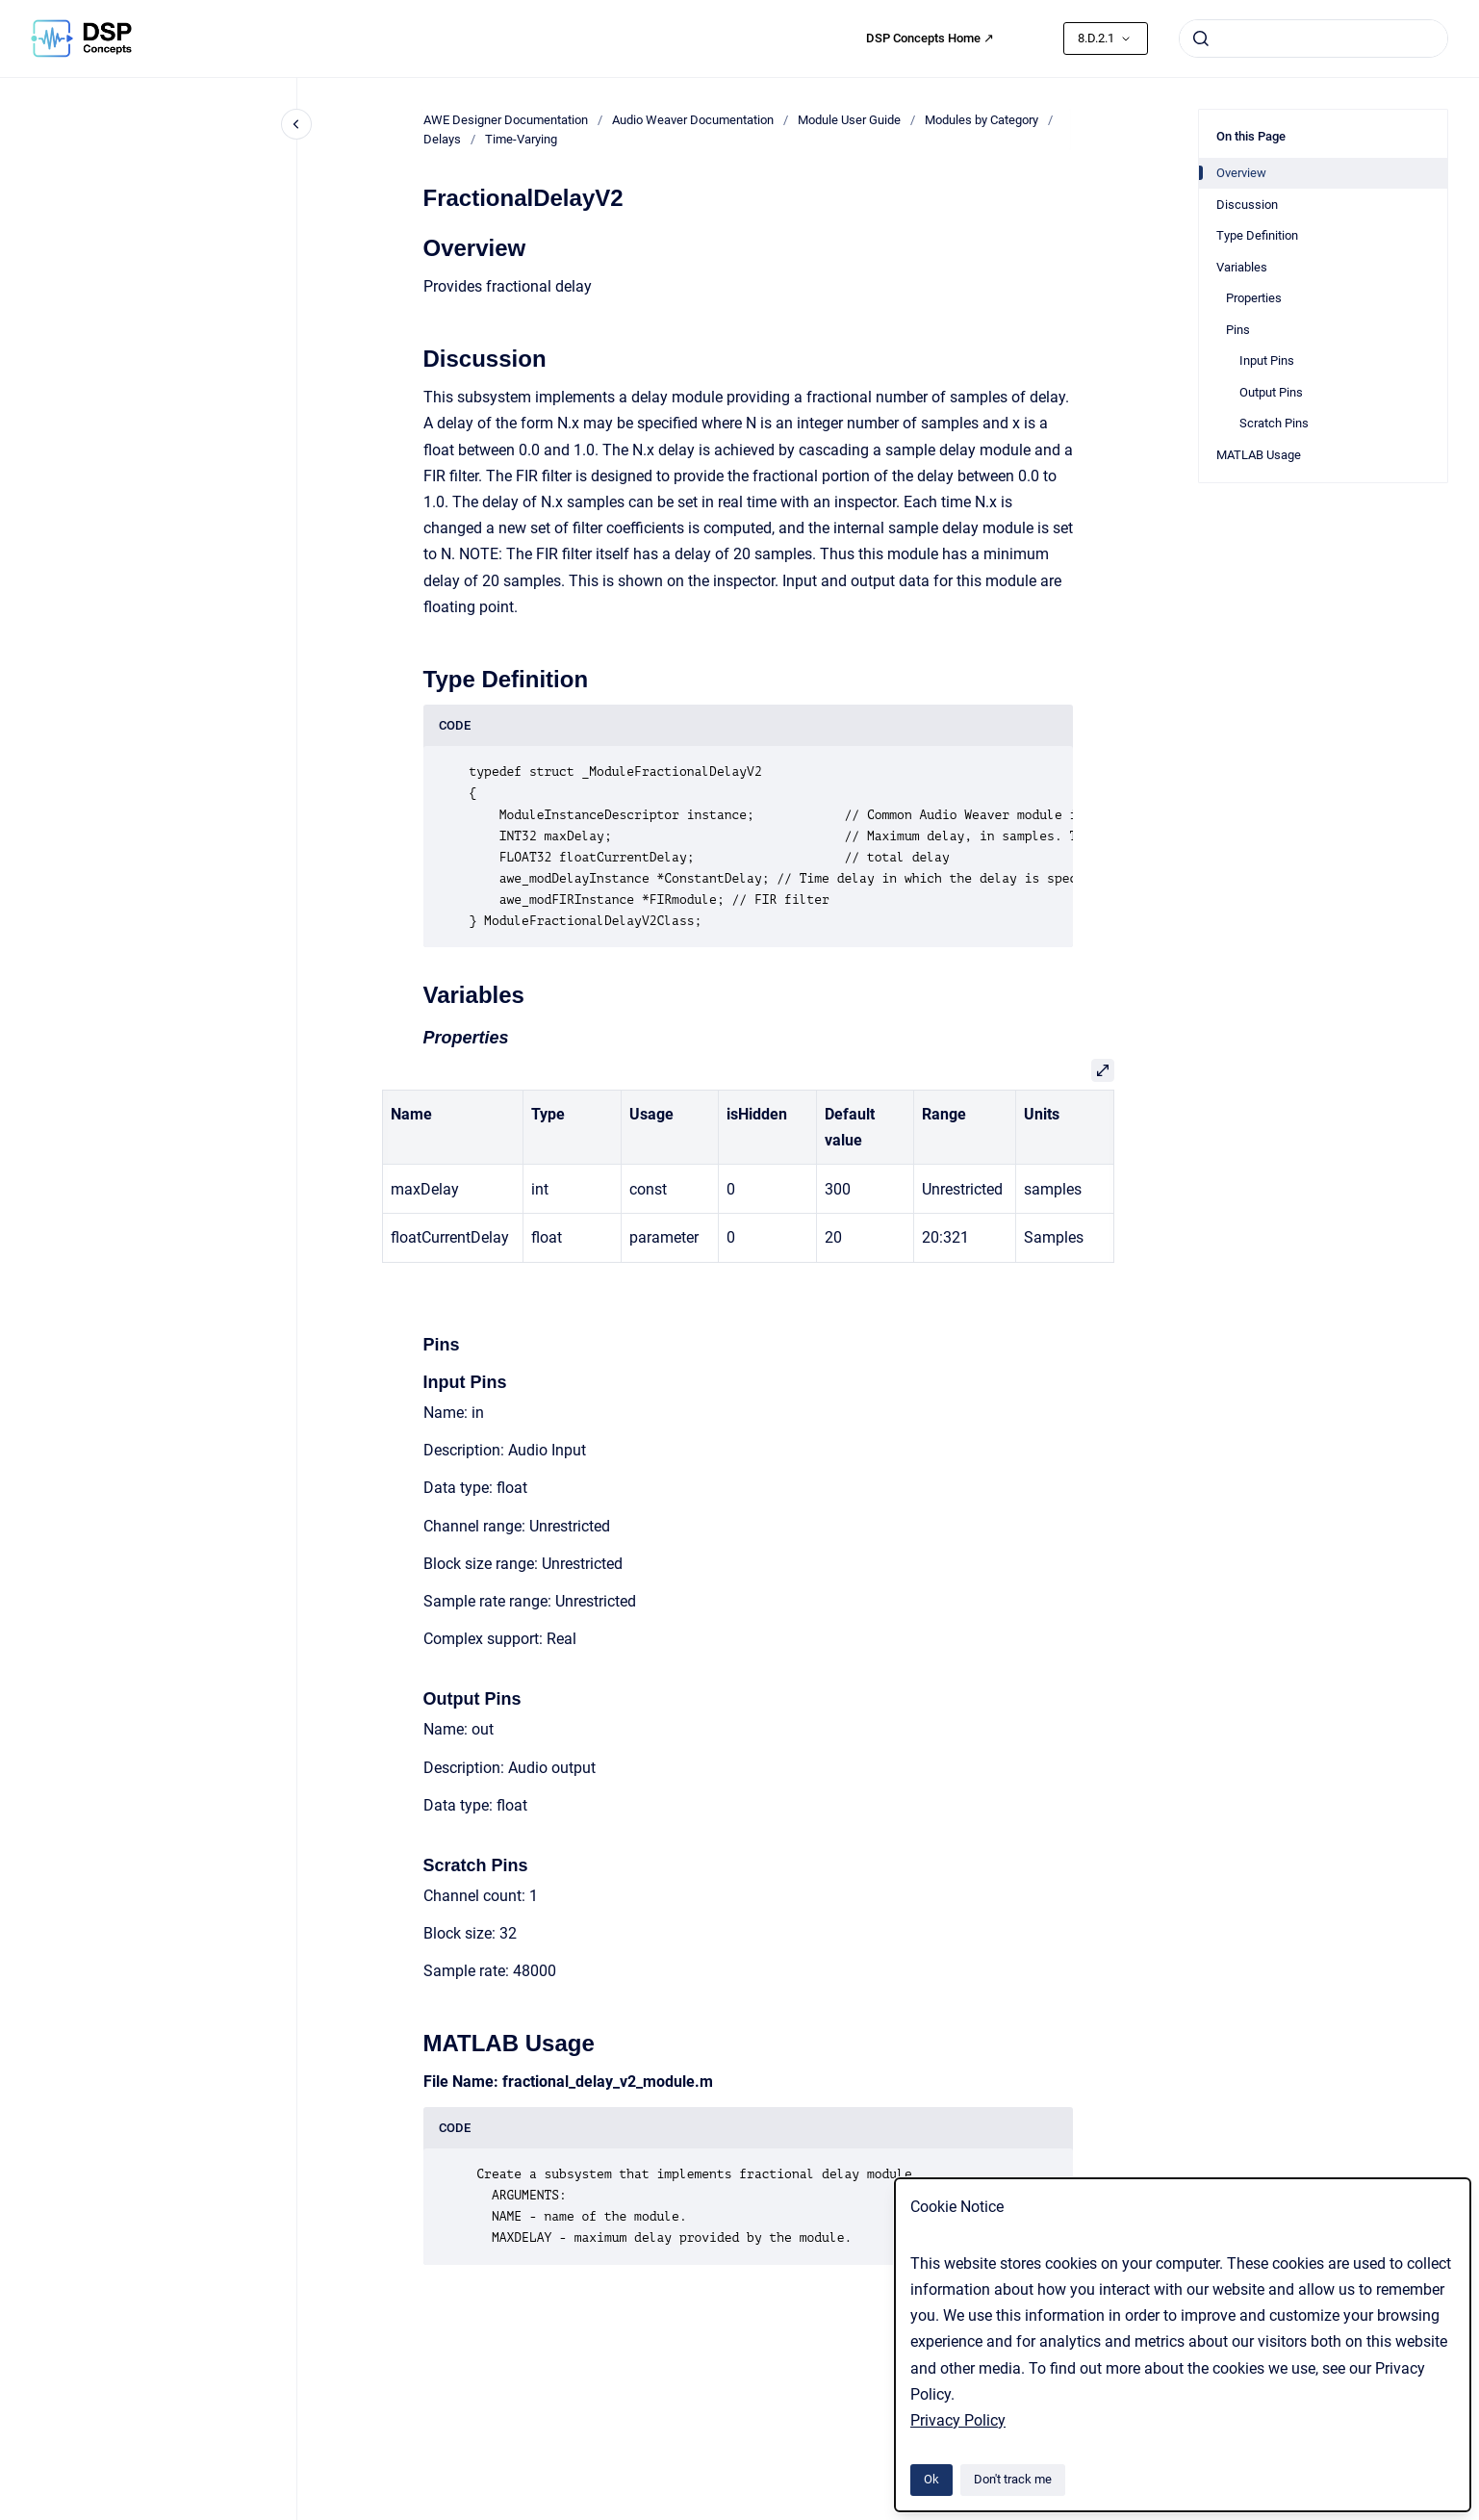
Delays (442, 139)
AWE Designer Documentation (505, 120)
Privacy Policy (958, 2420)
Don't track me (1013, 2479)
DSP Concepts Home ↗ (930, 38)
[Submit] (1201, 38)
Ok (931, 2479)
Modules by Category (981, 120)
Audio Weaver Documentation (693, 120)
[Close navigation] (296, 124)
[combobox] (1313, 38)
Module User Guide (849, 120)
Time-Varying (521, 139)
